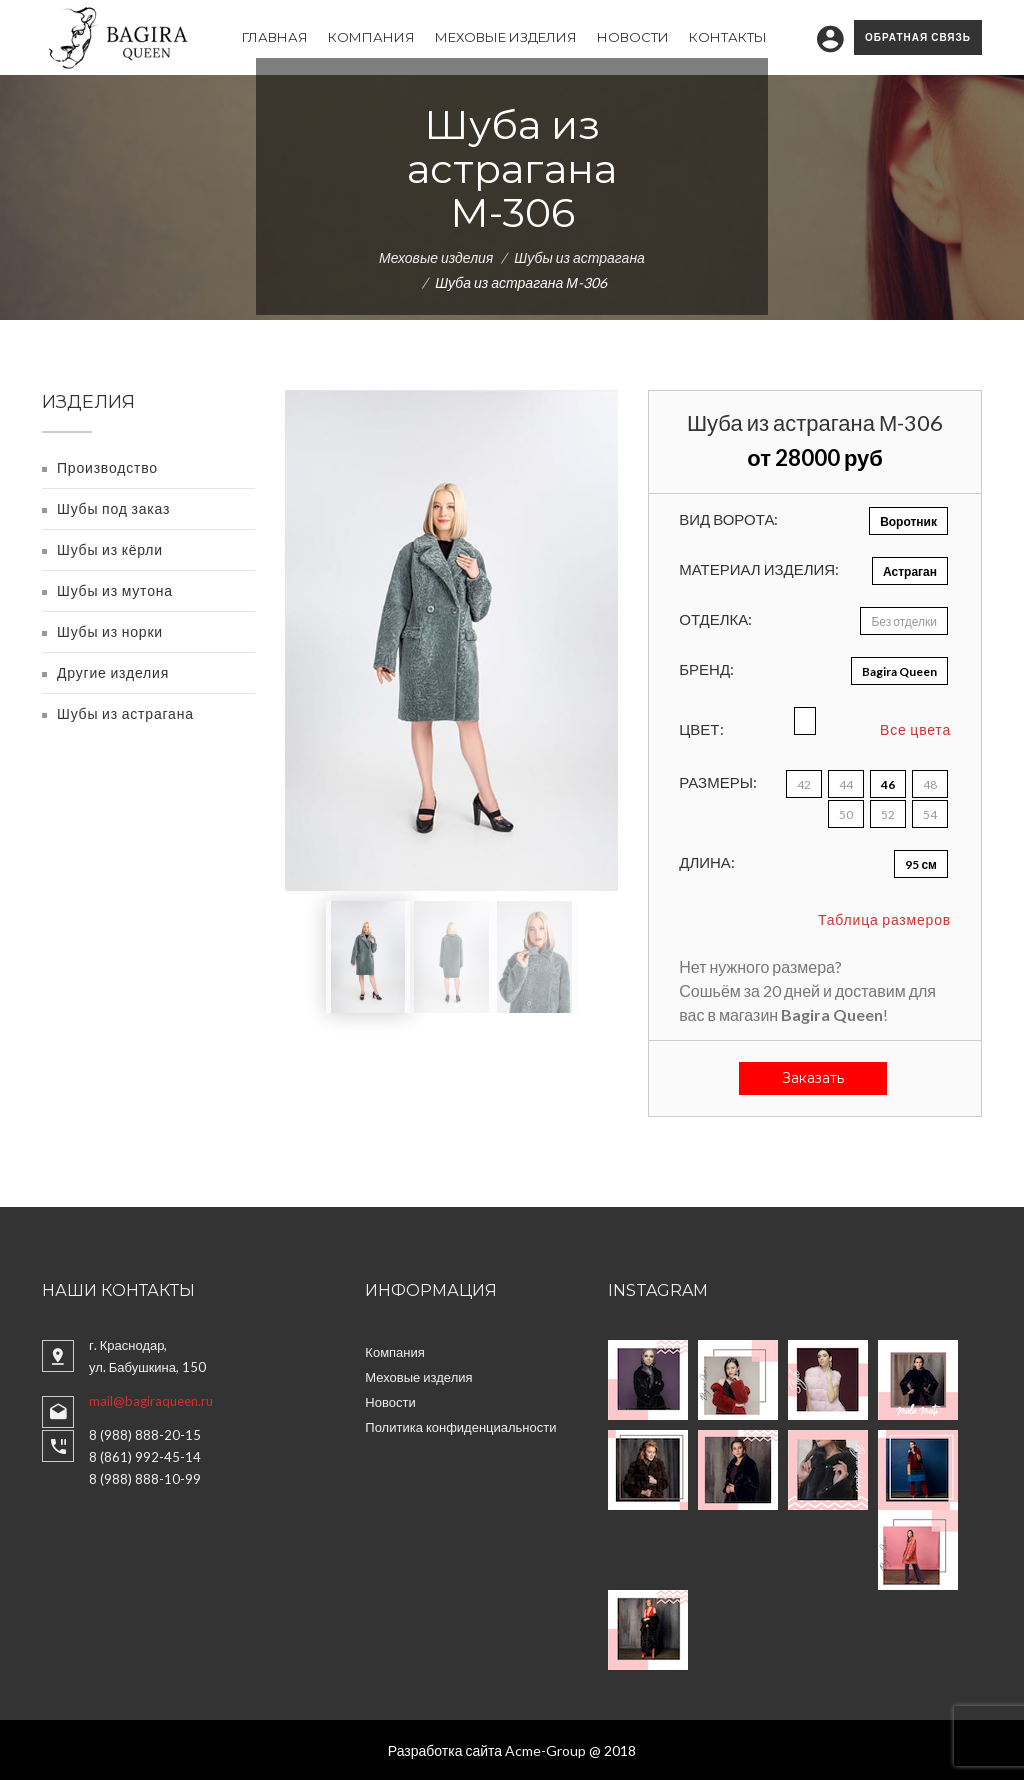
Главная (275, 37)
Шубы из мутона (115, 590)
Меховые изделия (506, 37)
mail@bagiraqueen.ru (151, 1401)
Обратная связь (918, 37)
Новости (633, 37)
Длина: (707, 862)
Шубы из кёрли (110, 549)
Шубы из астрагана (579, 257)
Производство (107, 467)
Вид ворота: (728, 519)
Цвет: (701, 729)
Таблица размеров (884, 919)
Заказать (813, 1078)
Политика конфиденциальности (460, 1427)
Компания (371, 37)
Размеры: (718, 782)
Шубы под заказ (113, 508)
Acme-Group (545, 1750)
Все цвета (915, 729)
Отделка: (715, 619)
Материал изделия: (759, 569)
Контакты (728, 37)
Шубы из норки (110, 631)
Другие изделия (113, 672)
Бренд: (706, 669)
